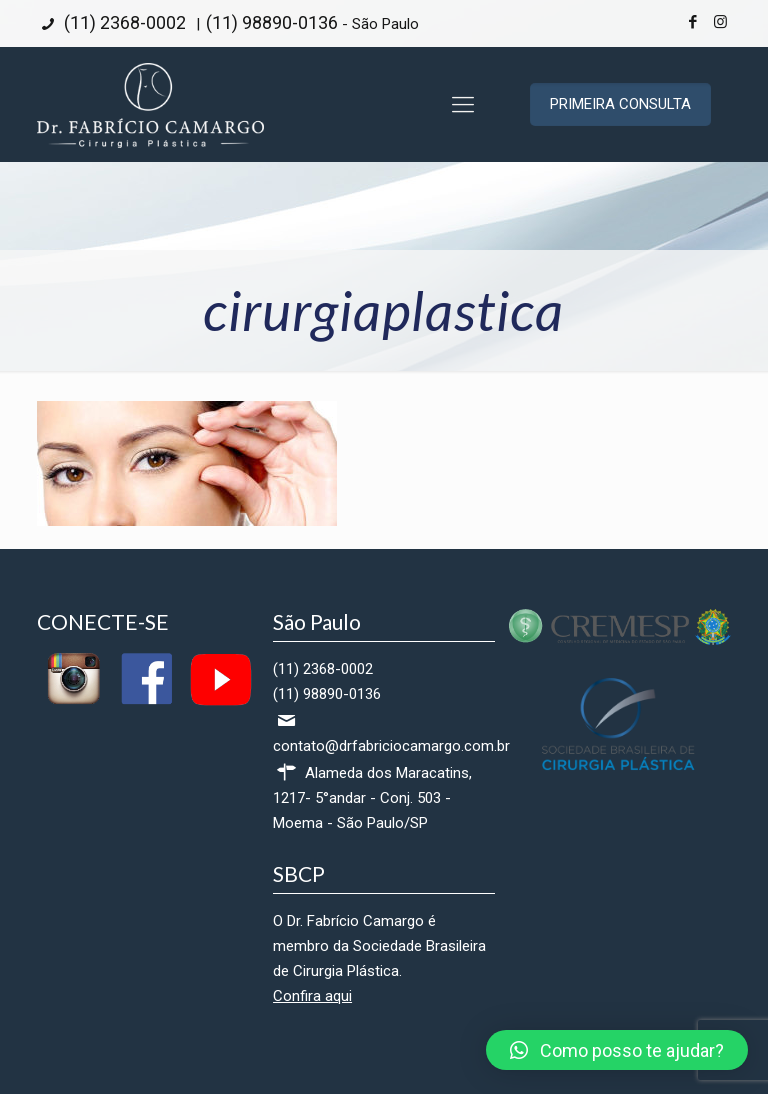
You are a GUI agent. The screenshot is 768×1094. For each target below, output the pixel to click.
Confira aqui (312, 996)
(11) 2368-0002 (123, 22)
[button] (617, 1050)
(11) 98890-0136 (272, 22)
